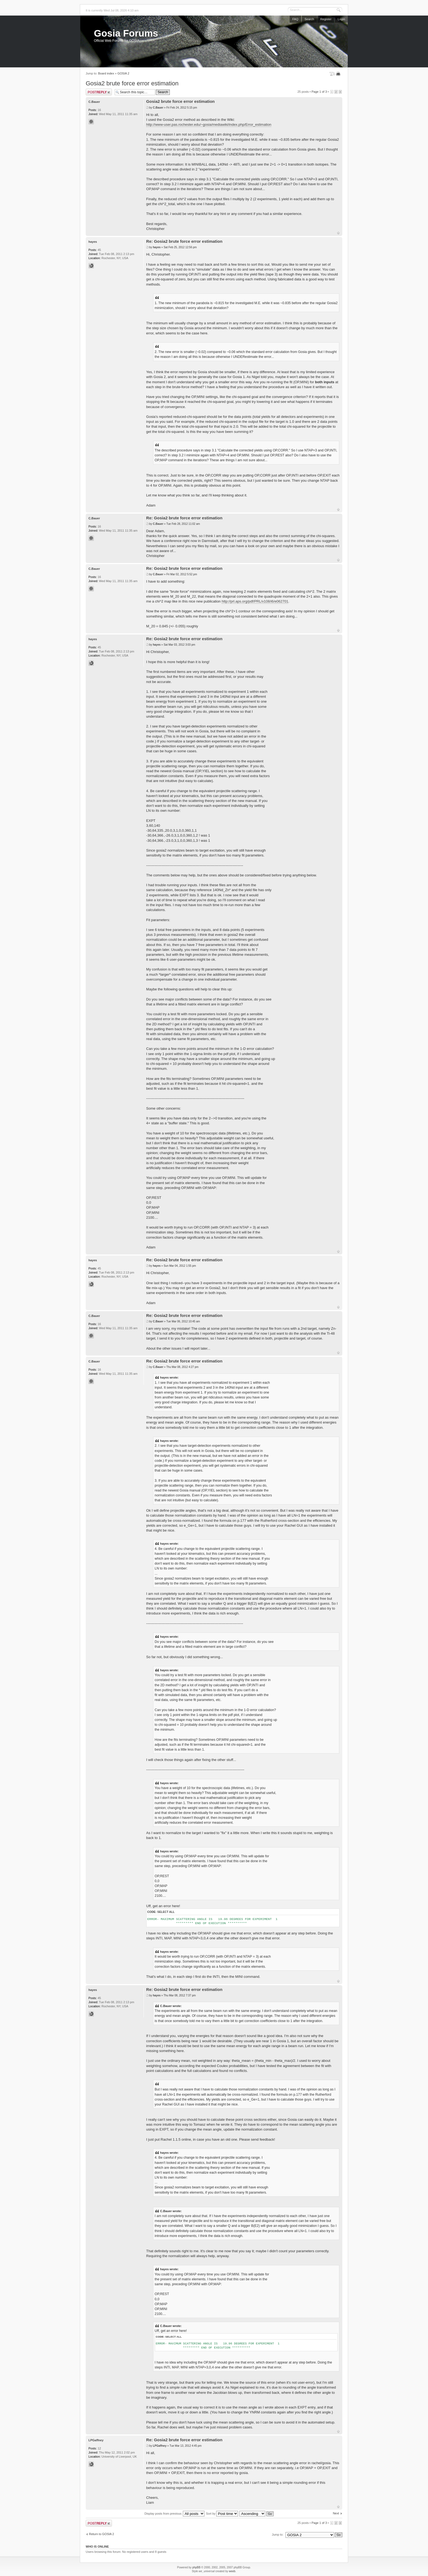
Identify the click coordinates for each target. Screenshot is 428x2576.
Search (309, 19)
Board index (106, 73)
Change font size (332, 73)
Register (325, 19)
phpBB (196, 2567)
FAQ (295, 19)
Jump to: (277, 2534)
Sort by (222, 2513)
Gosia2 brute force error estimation (132, 83)
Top (338, 233)
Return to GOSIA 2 (101, 2534)
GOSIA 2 (123, 73)
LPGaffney (160, 2445)
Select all (166, 1911)
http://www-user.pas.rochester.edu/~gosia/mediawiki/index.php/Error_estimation (208, 124)
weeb (232, 2571)
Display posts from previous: (174, 2513)
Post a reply (99, 92)
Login (341, 19)
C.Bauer (158, 107)
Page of (319, 91)
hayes (156, 247)
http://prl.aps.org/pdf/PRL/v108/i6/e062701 (255, 601)
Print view (339, 73)
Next (336, 2513)
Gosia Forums (126, 33)
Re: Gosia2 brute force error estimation (184, 241)
